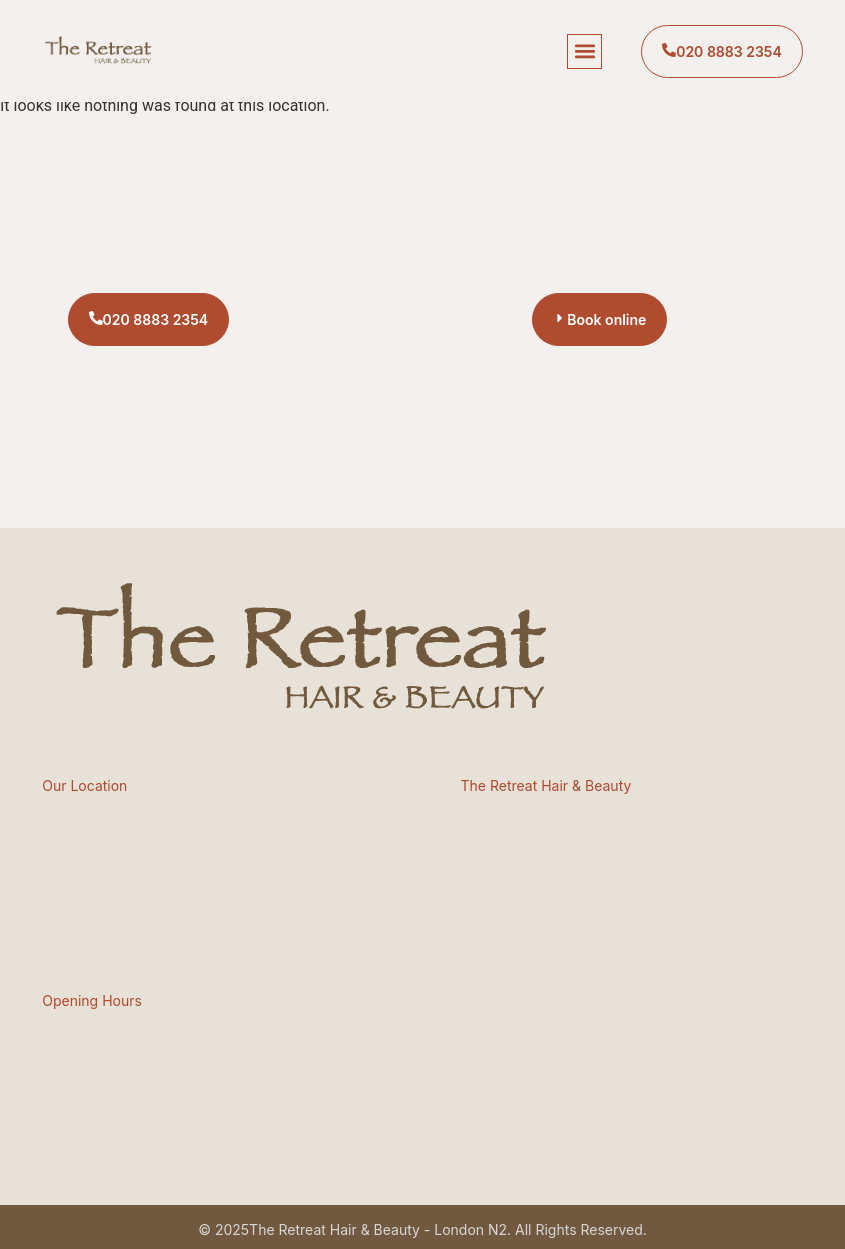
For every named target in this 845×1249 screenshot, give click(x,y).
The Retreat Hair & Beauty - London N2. (380, 1229)
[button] (584, 51)
